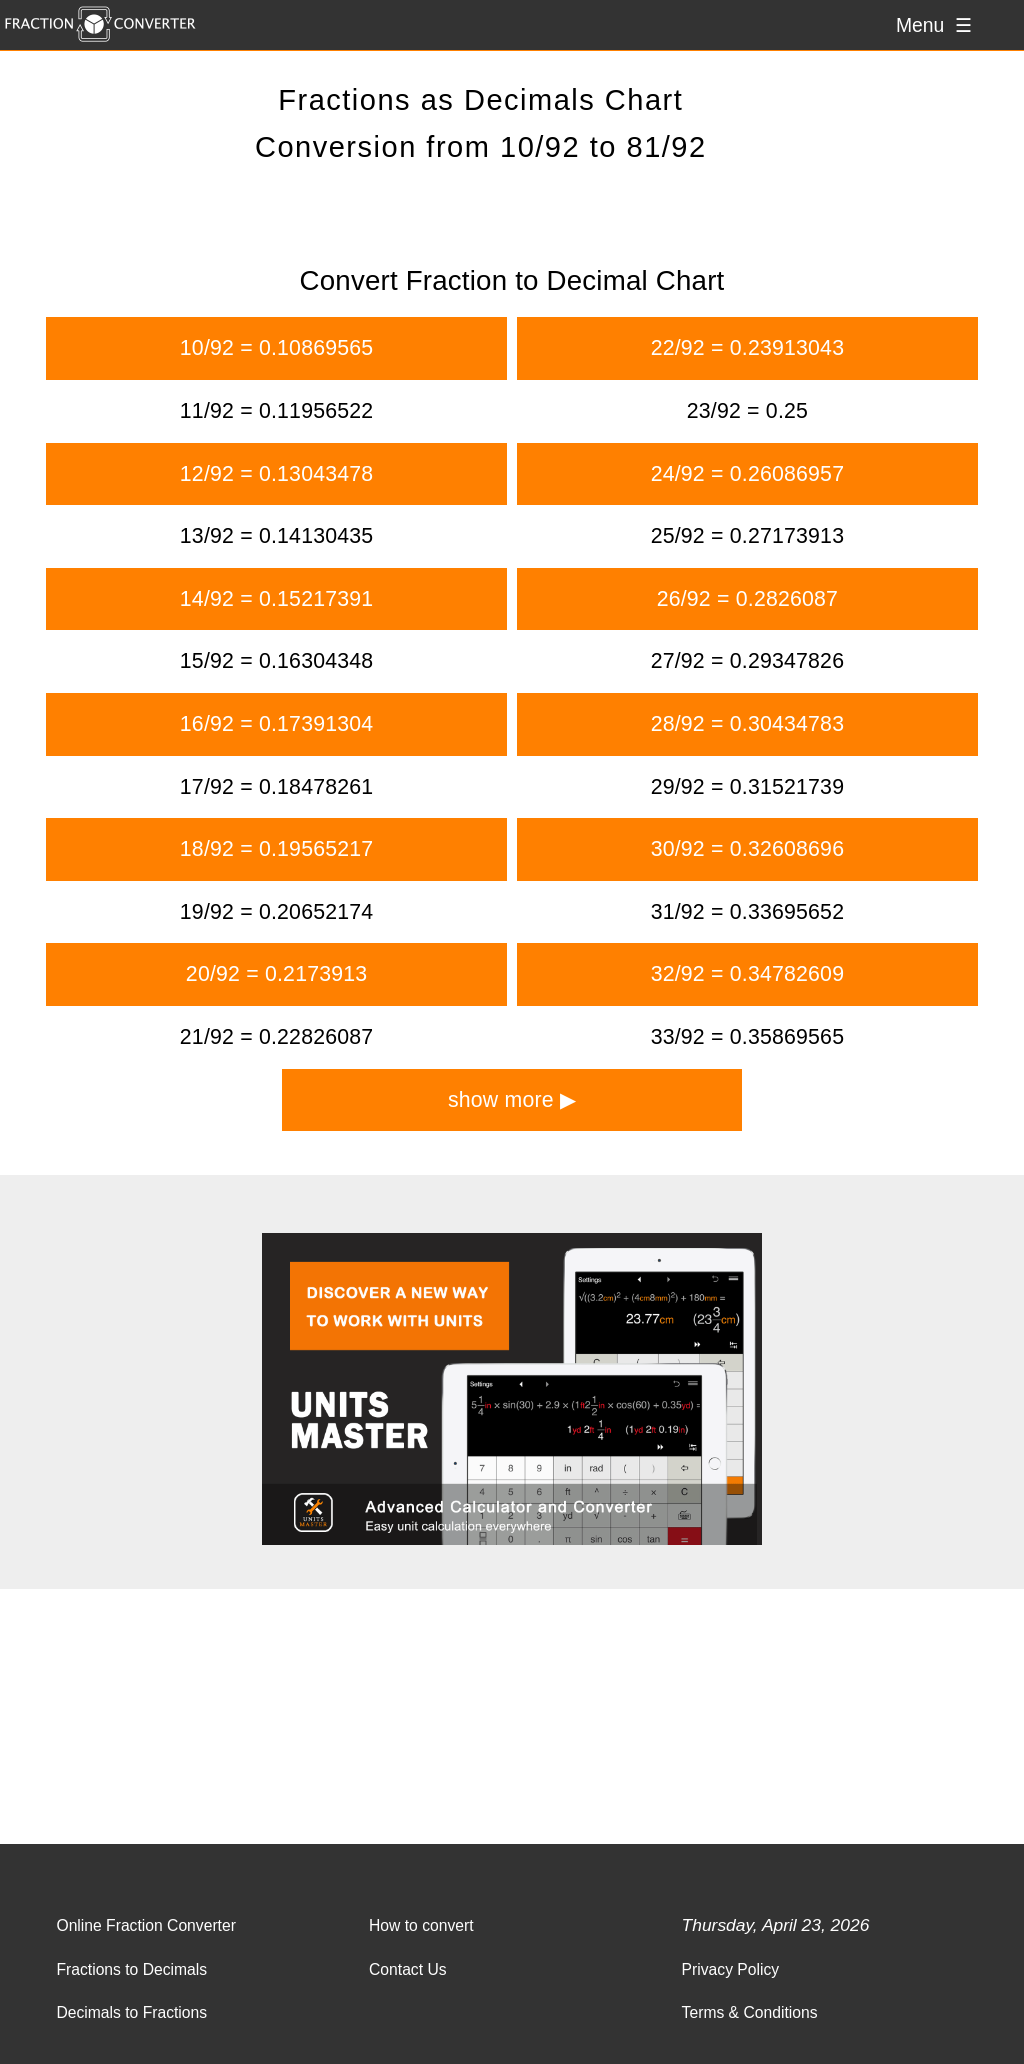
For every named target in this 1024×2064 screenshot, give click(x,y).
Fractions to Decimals (131, 1969)
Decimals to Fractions (131, 2012)
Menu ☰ (934, 25)
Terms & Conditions (750, 2012)
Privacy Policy (731, 1969)
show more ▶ (512, 1100)
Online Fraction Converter (145, 1925)
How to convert (421, 1925)
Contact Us (408, 1969)
